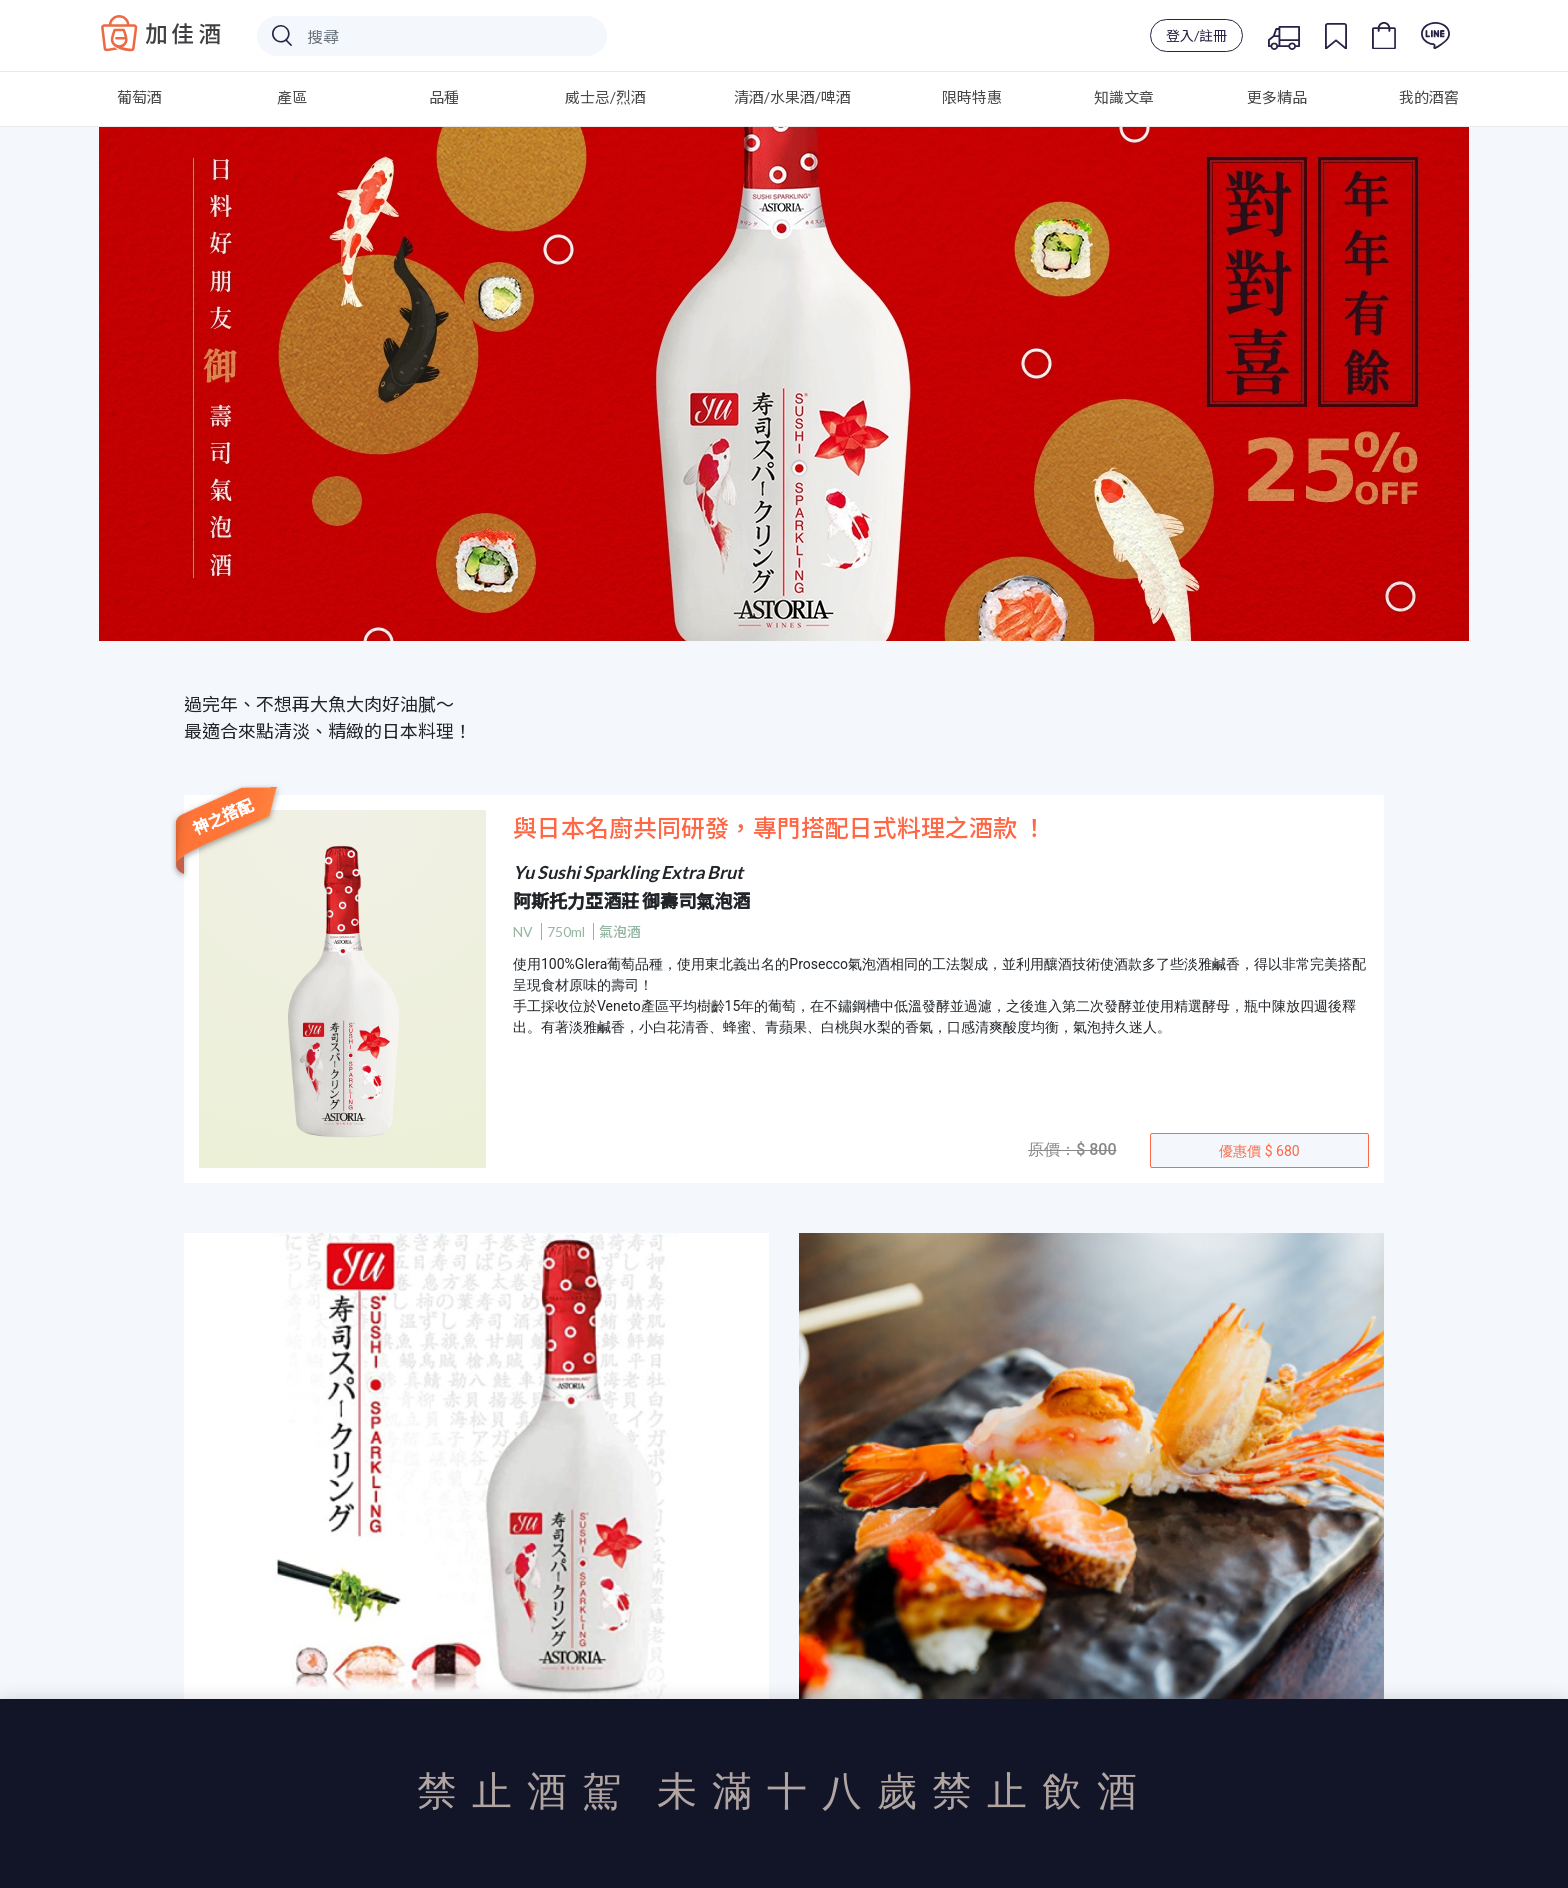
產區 (292, 97)
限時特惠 (972, 97)
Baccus (161, 33)
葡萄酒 (139, 97)
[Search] (432, 36)
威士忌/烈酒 (605, 97)
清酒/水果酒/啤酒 (792, 97)
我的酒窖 (1429, 97)
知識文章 (1124, 97)
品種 (444, 97)
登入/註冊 (1196, 35)
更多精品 (1277, 97)
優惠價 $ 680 (1259, 1151)
